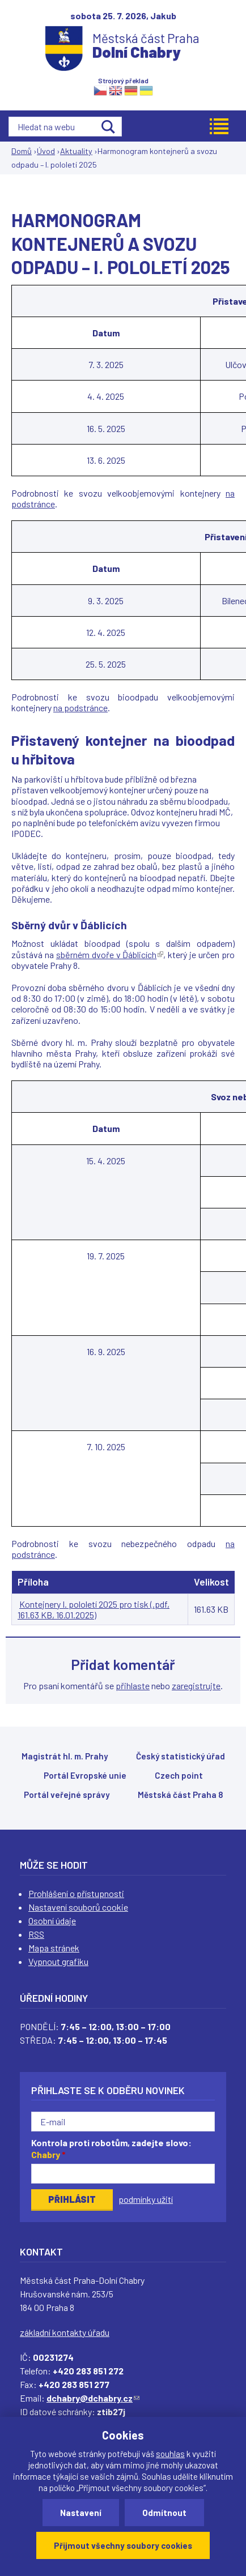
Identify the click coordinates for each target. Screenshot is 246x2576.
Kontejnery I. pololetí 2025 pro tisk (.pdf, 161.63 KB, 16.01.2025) (93, 1609)
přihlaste (133, 1685)
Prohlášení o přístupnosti (76, 1893)
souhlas (170, 2454)
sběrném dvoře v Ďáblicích (110, 954)
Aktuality (76, 151)
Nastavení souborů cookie (78, 1907)
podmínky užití (145, 2199)
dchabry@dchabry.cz (92, 2398)
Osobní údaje (52, 1920)
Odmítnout (164, 2512)
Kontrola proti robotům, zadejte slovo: (111, 2148)
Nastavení (80, 2512)
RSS (36, 1934)
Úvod (46, 151)
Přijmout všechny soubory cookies (123, 2545)
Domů (21, 151)
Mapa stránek (53, 1947)
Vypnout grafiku (58, 1961)
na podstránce (80, 707)
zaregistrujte (196, 1685)
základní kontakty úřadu (64, 2332)
